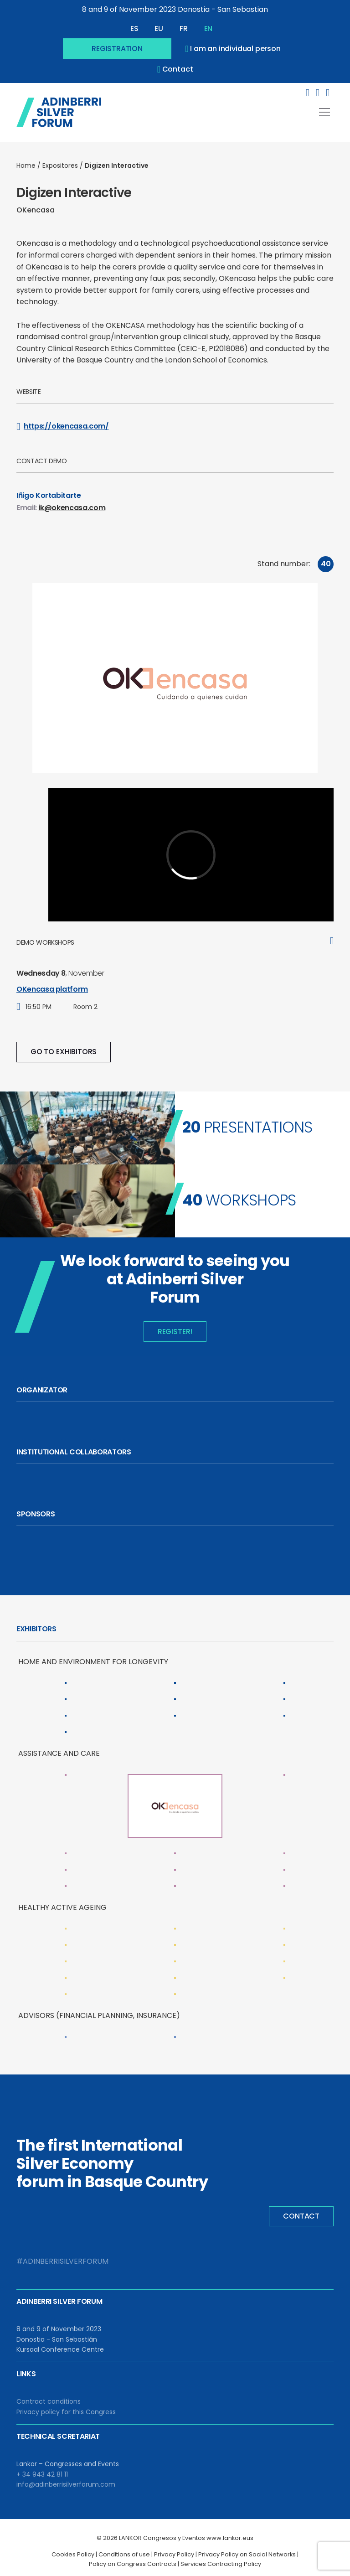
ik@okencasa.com (72, 507)
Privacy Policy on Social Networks (247, 2554)
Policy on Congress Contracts (133, 2564)
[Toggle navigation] (324, 112)
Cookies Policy (72, 2554)
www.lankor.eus (229, 2538)
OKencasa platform (52, 989)
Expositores (60, 165)
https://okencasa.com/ (62, 426)
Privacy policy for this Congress (66, 2411)
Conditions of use (124, 2554)
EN (208, 28)
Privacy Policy (174, 2554)
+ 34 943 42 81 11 (42, 2474)
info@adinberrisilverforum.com (65, 2484)
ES (134, 28)
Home (26, 165)
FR (184, 28)
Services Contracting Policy (220, 2564)
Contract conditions (48, 2401)
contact (175, 69)
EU (158, 28)
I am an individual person (233, 48)
